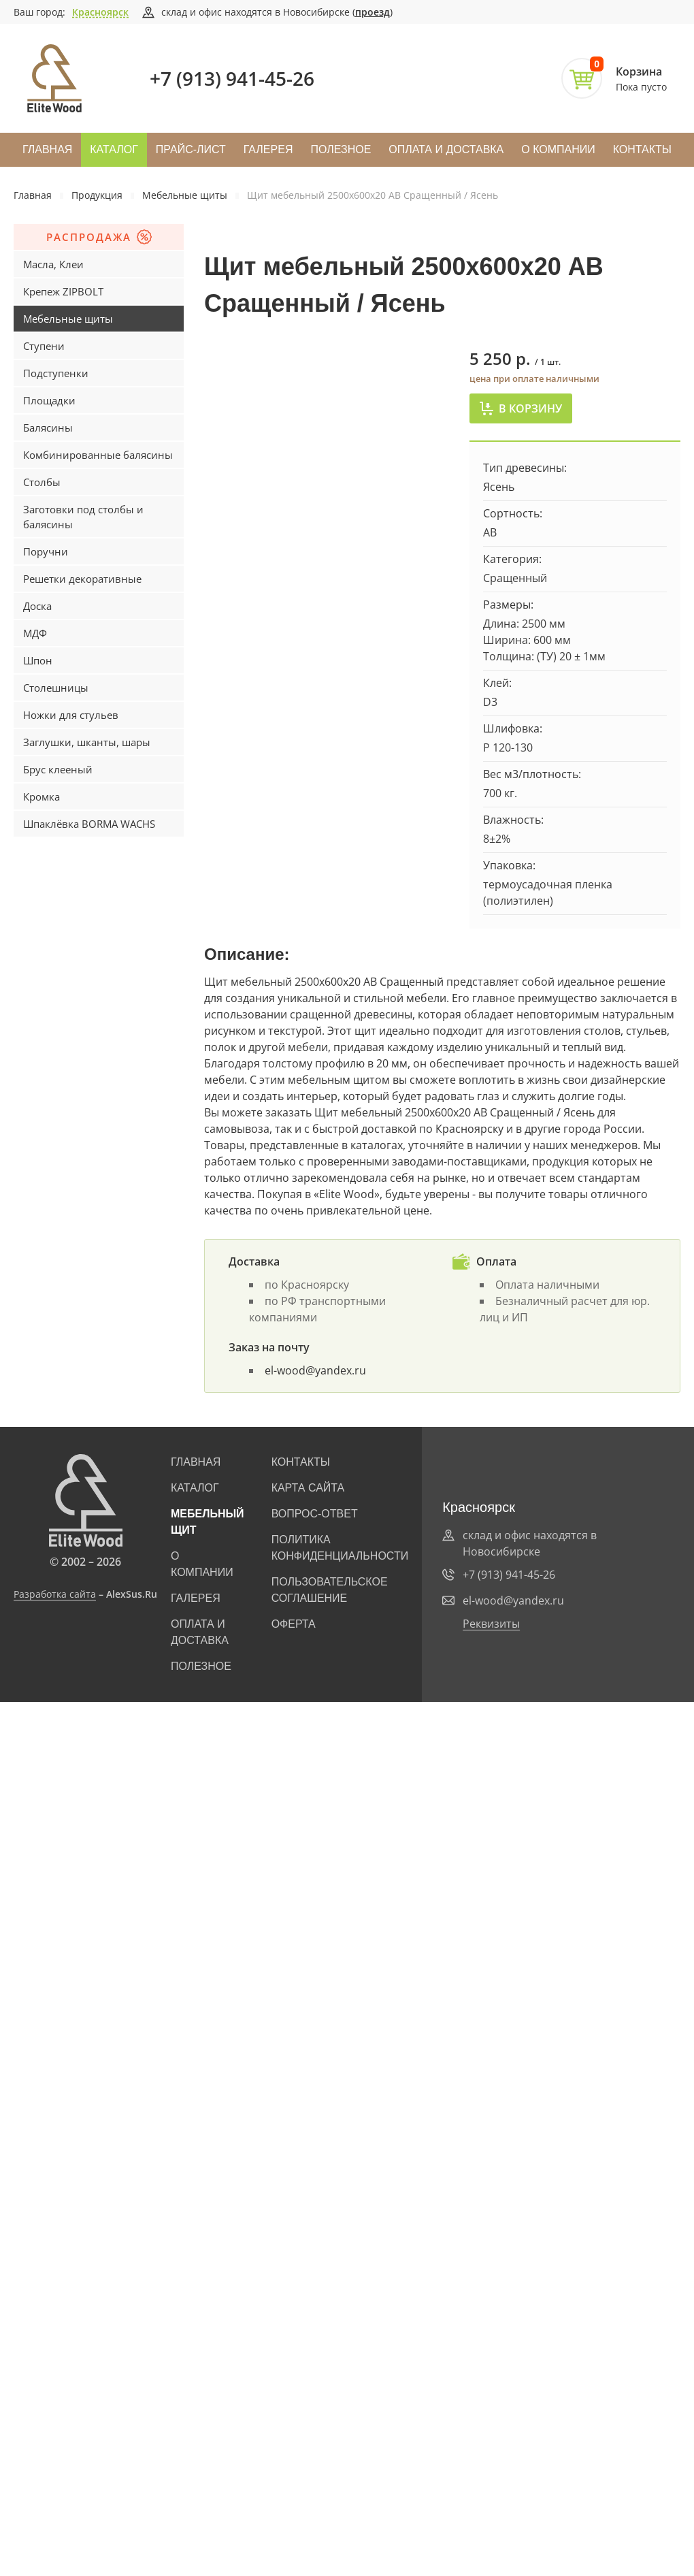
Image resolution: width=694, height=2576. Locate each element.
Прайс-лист (191, 149)
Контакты (642, 149)
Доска (37, 606)
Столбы (42, 482)
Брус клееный (58, 769)
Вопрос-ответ (314, 1513)
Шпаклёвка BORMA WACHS (89, 824)
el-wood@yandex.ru (315, 1370)
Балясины (48, 427)
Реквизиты (491, 1623)
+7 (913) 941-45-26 (232, 78)
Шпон (37, 660)
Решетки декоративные (82, 578)
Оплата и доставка (446, 149)
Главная (47, 149)
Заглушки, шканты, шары (86, 742)
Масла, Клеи (53, 264)
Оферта (293, 1624)
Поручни (45, 551)
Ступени (44, 346)
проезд (372, 11)
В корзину (521, 408)
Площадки (49, 400)
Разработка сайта (55, 1594)
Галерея (268, 149)
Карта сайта (308, 1488)
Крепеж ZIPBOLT (63, 291)
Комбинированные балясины (98, 455)
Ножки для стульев (70, 715)
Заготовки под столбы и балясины (83, 516)
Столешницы (55, 687)
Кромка (41, 796)
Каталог (114, 149)
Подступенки (55, 373)
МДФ (35, 633)
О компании (558, 149)
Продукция (96, 195)
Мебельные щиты (184, 195)
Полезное (340, 149)
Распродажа (99, 236)
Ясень (498, 486)
